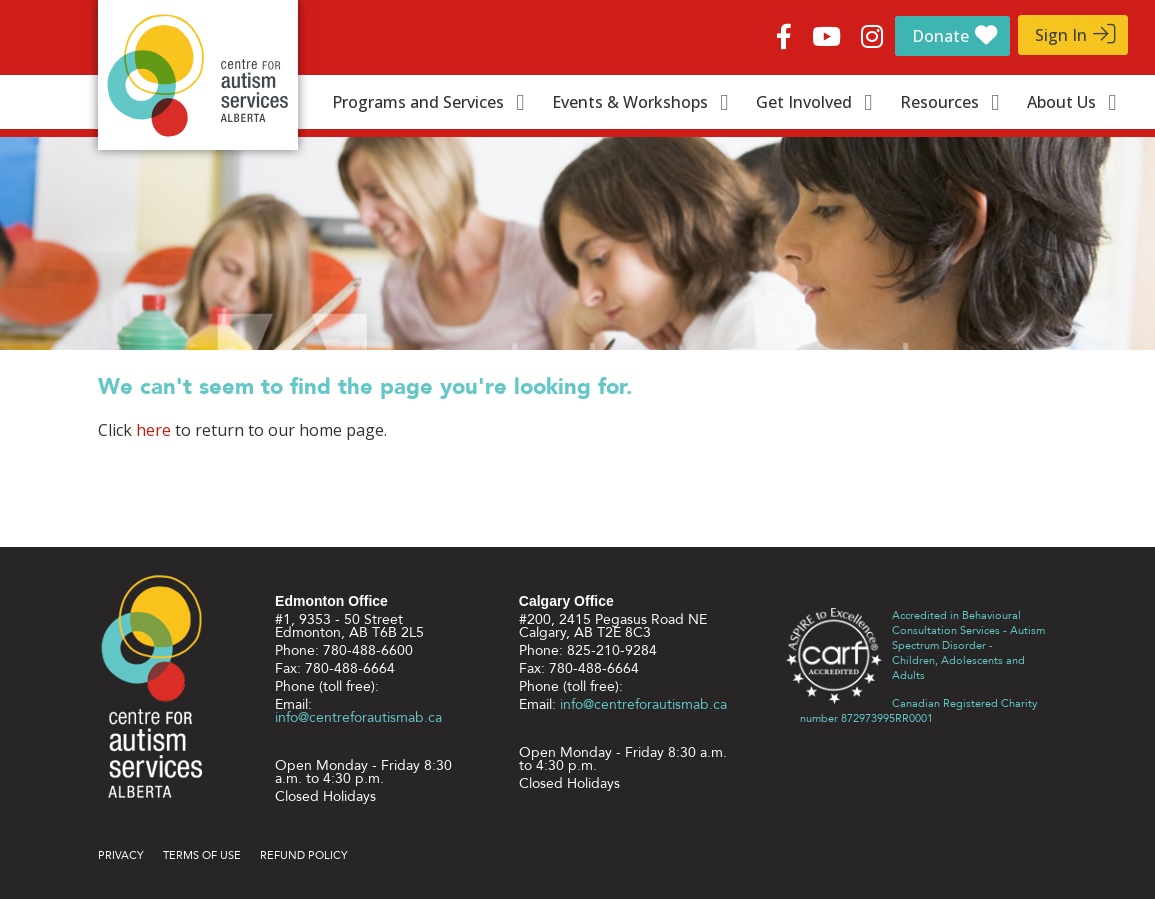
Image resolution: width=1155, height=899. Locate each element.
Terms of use (202, 855)
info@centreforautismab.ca (358, 717)
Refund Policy (304, 855)
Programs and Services (418, 102)
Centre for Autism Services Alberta (198, 75)
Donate (940, 36)
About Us (1061, 102)
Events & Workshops (630, 102)
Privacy (121, 855)
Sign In (1061, 35)
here (153, 430)
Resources (939, 102)
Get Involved (804, 102)
